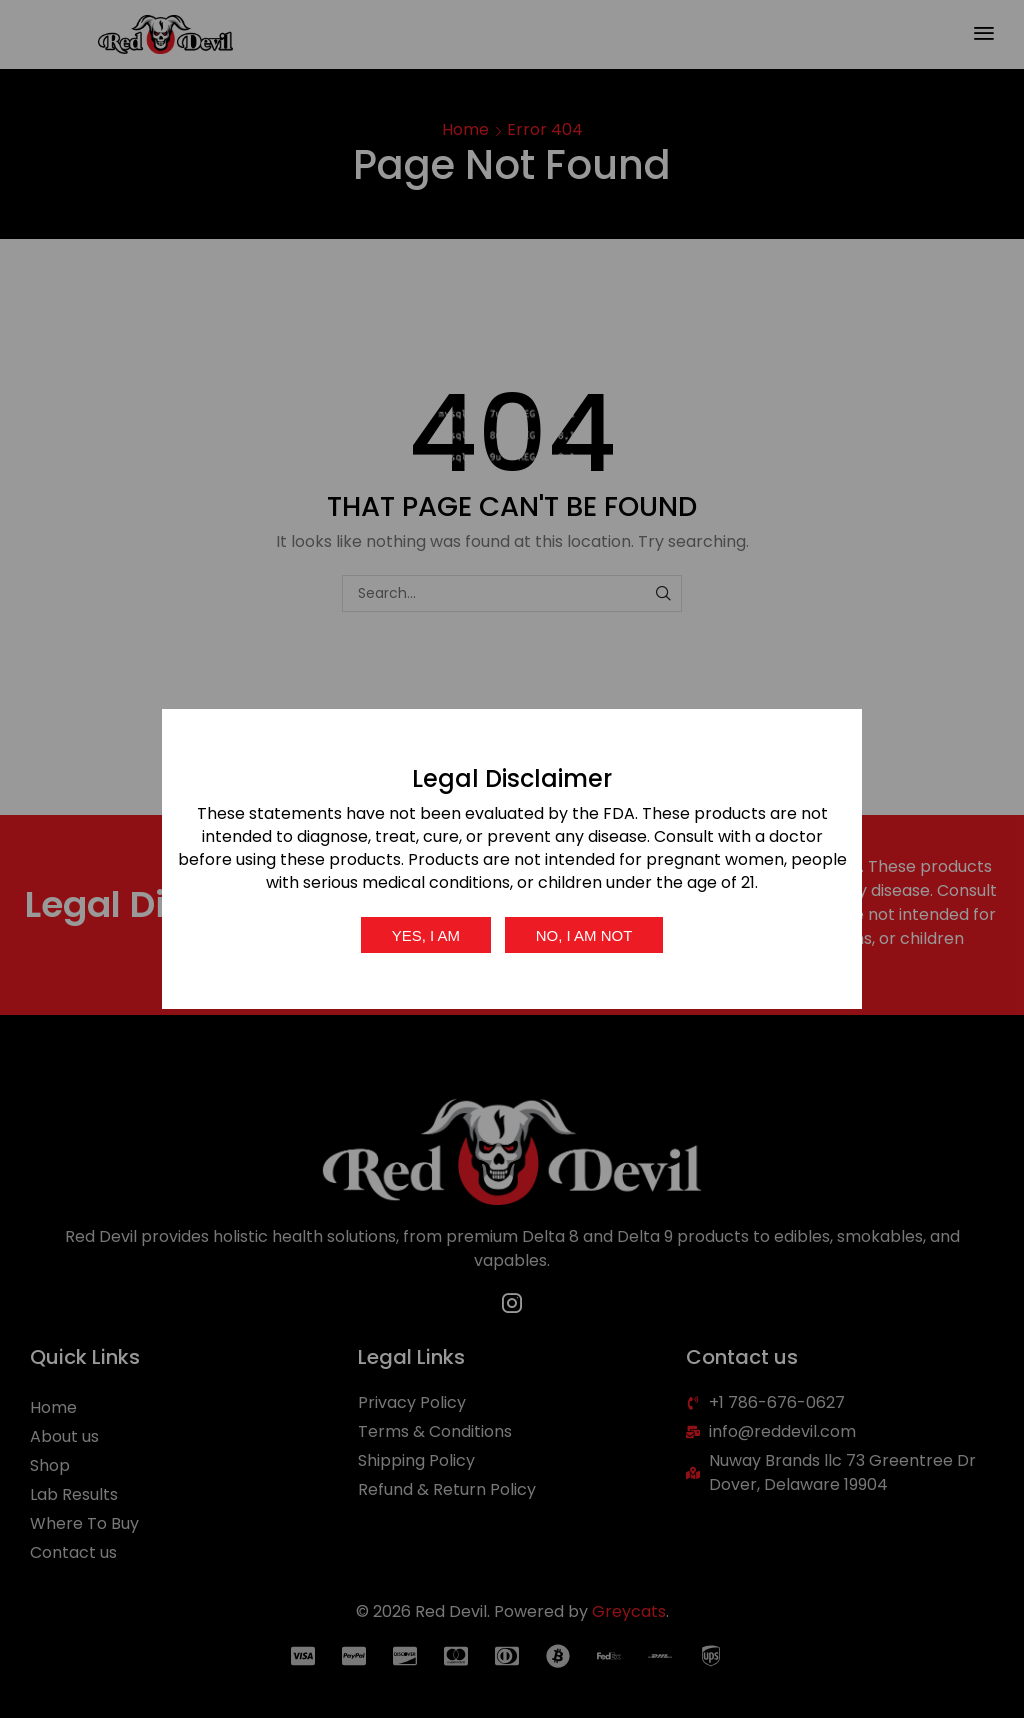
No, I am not (584, 935)
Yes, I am (426, 935)
